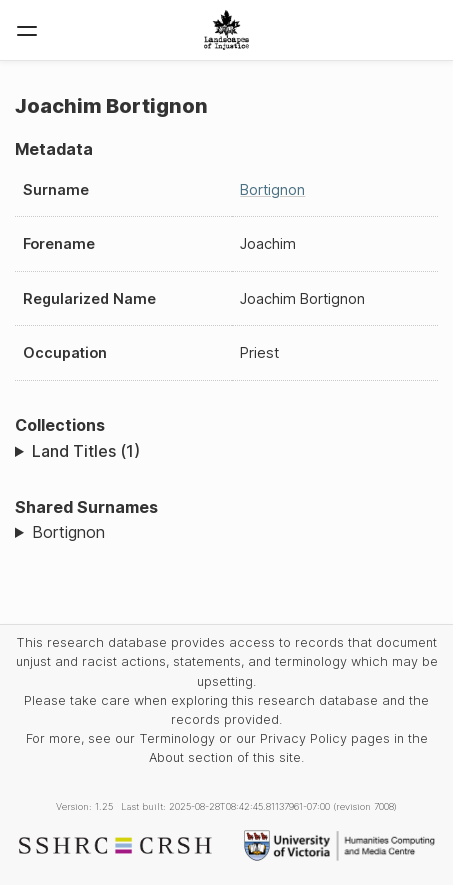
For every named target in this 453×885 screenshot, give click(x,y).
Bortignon (272, 189)
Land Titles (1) (86, 451)
